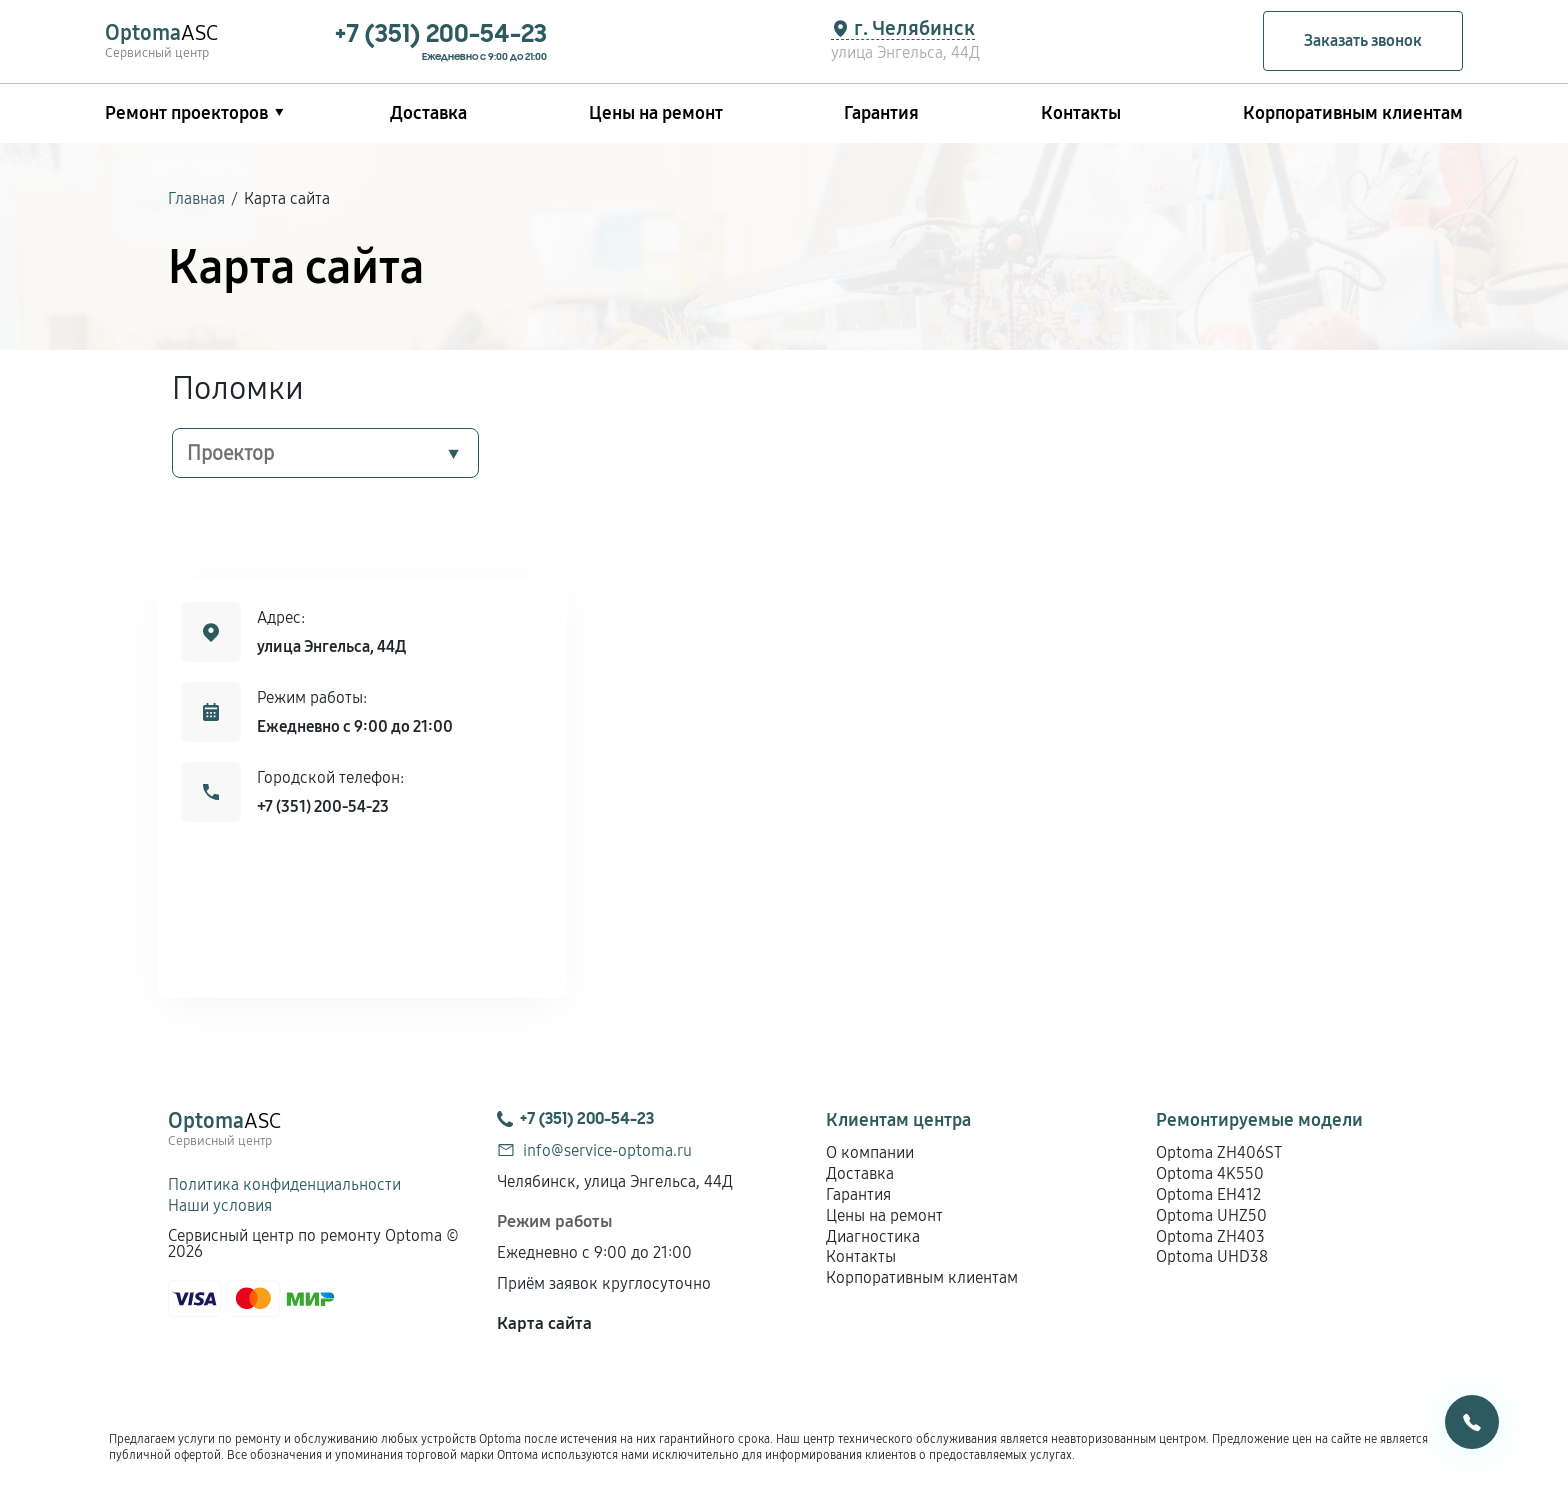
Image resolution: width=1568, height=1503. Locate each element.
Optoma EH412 (1208, 1194)
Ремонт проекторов (186, 113)
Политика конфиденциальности (284, 1184)
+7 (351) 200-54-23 (323, 806)
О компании (870, 1152)
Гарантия (881, 113)
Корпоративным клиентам (1353, 113)
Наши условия (220, 1205)
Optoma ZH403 (1210, 1236)
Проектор (230, 453)
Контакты (1081, 113)
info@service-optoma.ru (607, 1150)
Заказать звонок (1363, 40)
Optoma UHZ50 (1211, 1215)
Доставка (428, 113)
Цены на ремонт (656, 113)
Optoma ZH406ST (1219, 1152)
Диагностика (873, 1236)
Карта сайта (544, 1323)
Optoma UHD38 (1212, 1256)
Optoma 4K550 (1210, 1173)
